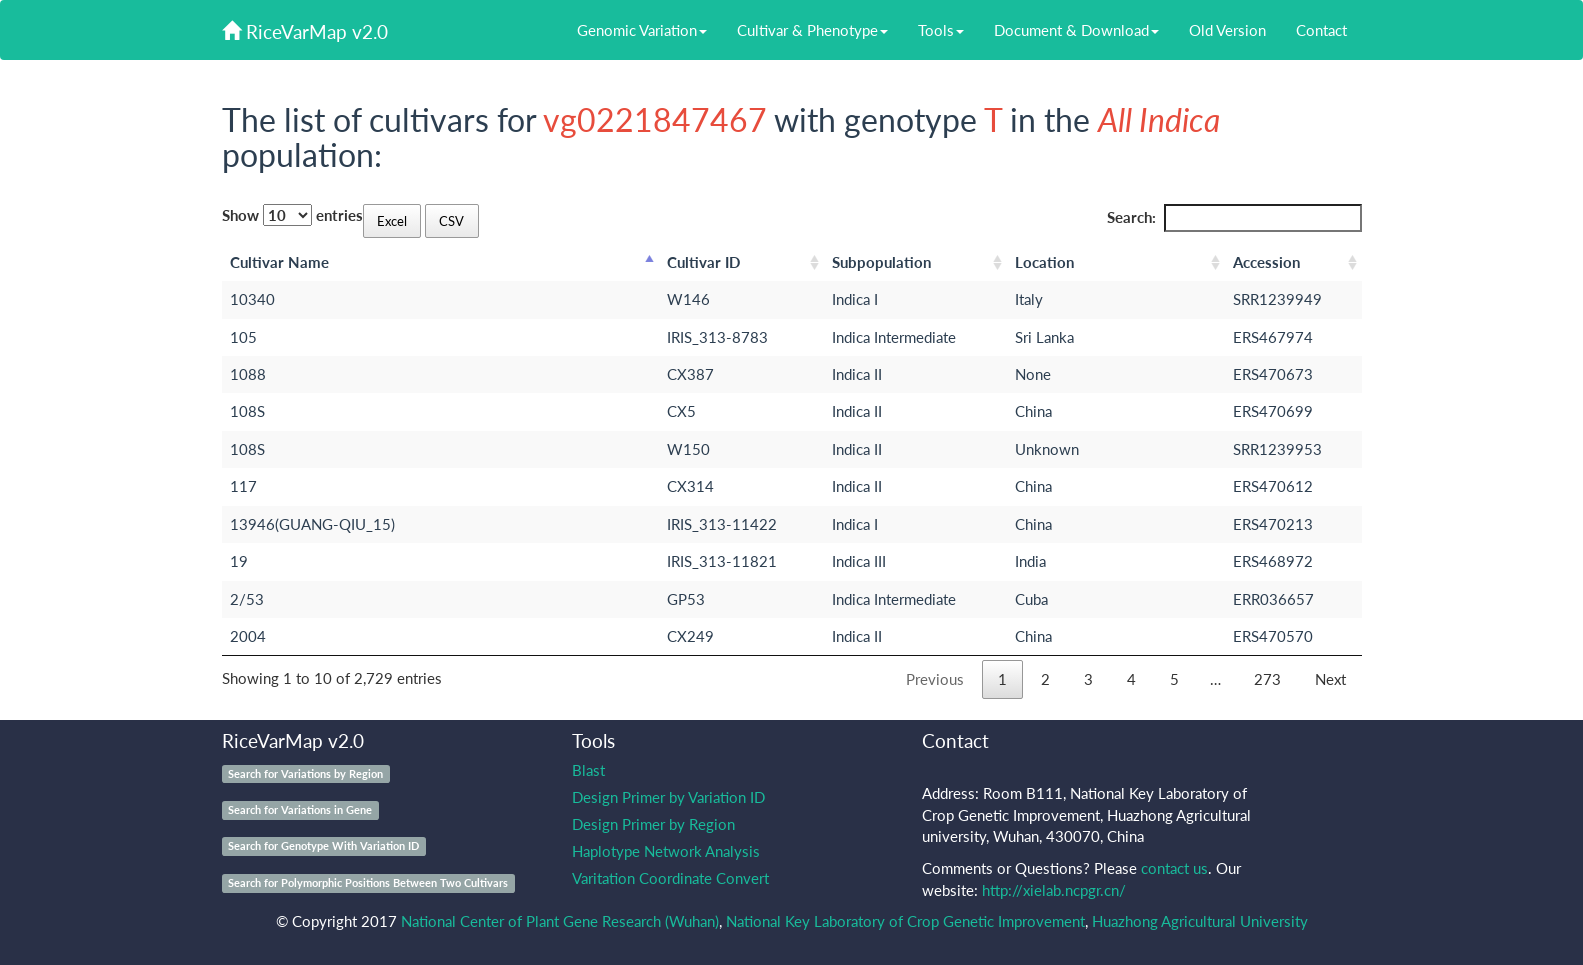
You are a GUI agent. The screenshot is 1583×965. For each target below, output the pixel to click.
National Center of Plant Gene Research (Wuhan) (560, 921)
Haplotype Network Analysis (666, 851)
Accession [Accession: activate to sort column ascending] (1266, 262)
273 (1267, 679)
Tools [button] (941, 30)
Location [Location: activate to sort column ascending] (1044, 262)
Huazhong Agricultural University (1200, 921)
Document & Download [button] (1076, 30)
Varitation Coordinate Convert (670, 878)
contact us (1174, 868)
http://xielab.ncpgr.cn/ (1054, 890)
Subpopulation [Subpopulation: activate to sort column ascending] (881, 262)
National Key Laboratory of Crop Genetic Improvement (905, 921)
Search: (1234, 217)
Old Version (1227, 30)
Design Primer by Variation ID (668, 797)
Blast (588, 770)
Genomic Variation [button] (642, 30)
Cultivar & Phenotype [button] (812, 30)
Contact (1321, 30)
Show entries (292, 215)
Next (1330, 679)
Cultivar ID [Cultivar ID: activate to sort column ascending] (703, 262)
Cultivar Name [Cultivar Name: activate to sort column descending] (279, 262)
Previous (935, 679)
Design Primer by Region (653, 824)
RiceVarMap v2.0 (305, 31)
